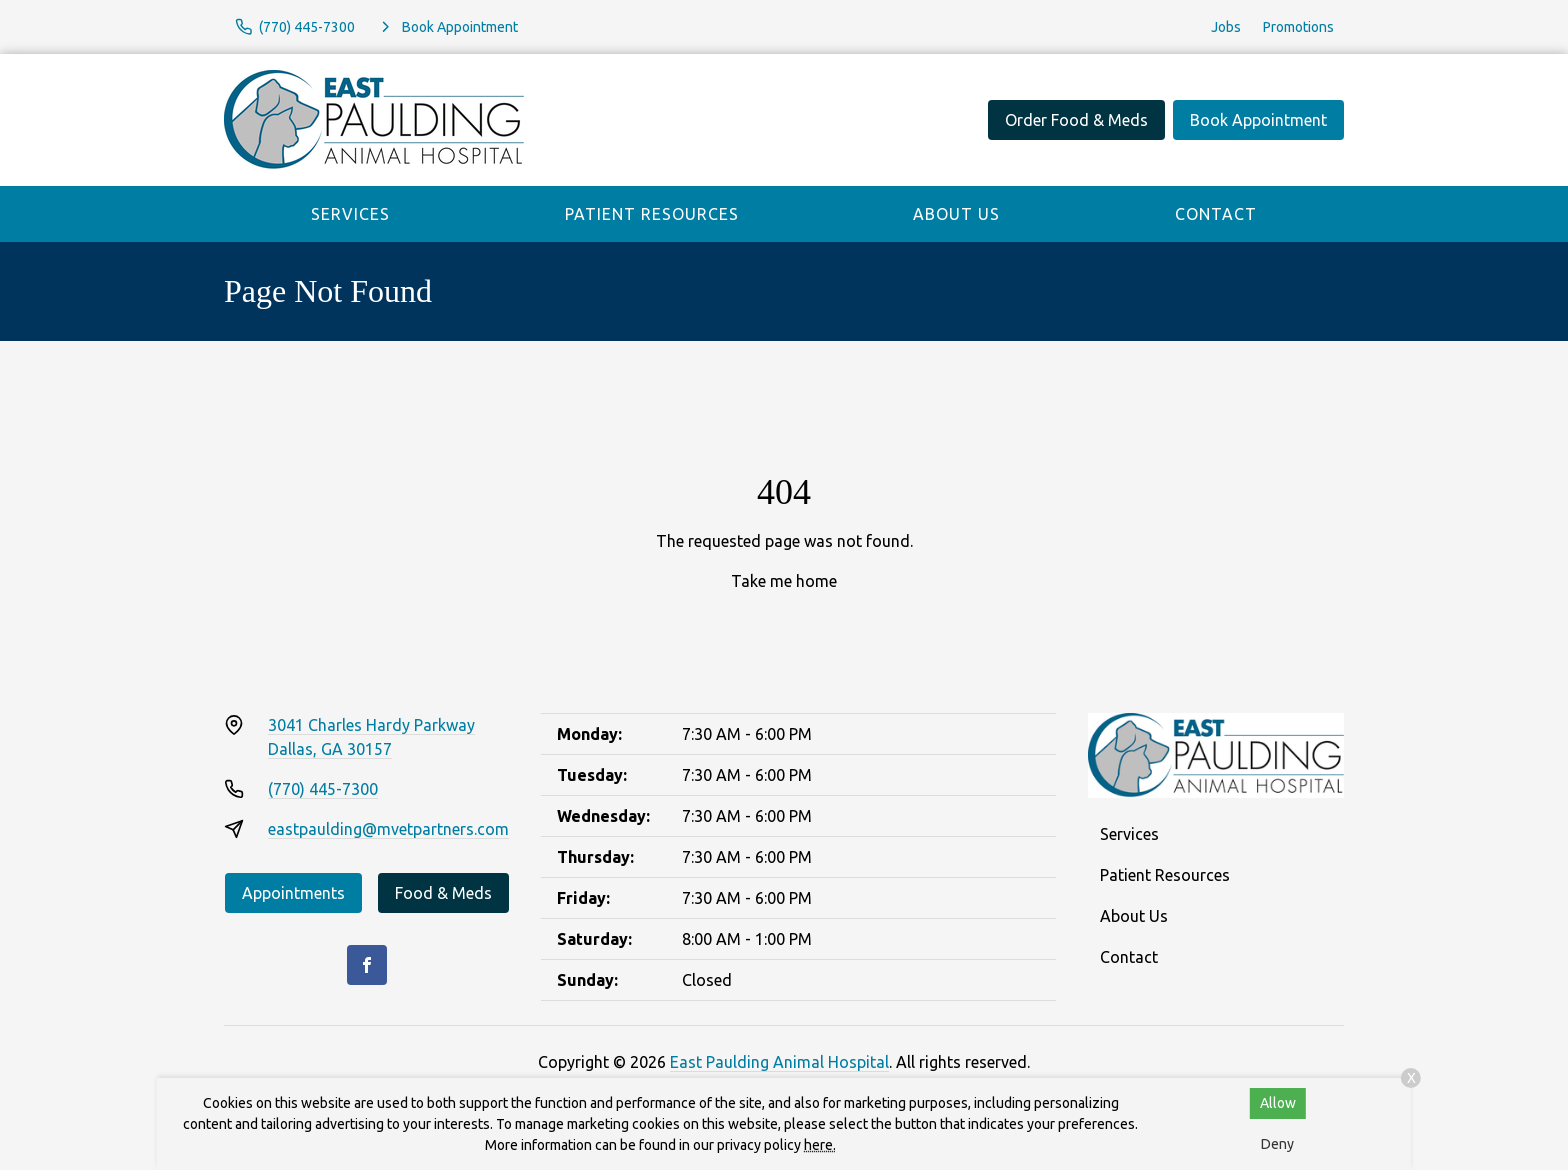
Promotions (1298, 27)
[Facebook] (367, 965)
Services (350, 214)
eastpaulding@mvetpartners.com (388, 829)
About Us (956, 214)
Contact (1216, 214)
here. (820, 1145)
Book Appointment (1258, 120)
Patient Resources (652, 214)
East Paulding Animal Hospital (779, 1062)
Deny (1277, 1144)
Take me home (784, 581)
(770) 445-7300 (323, 789)
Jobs (1226, 27)
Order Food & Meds (1076, 120)
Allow (1278, 1103)
